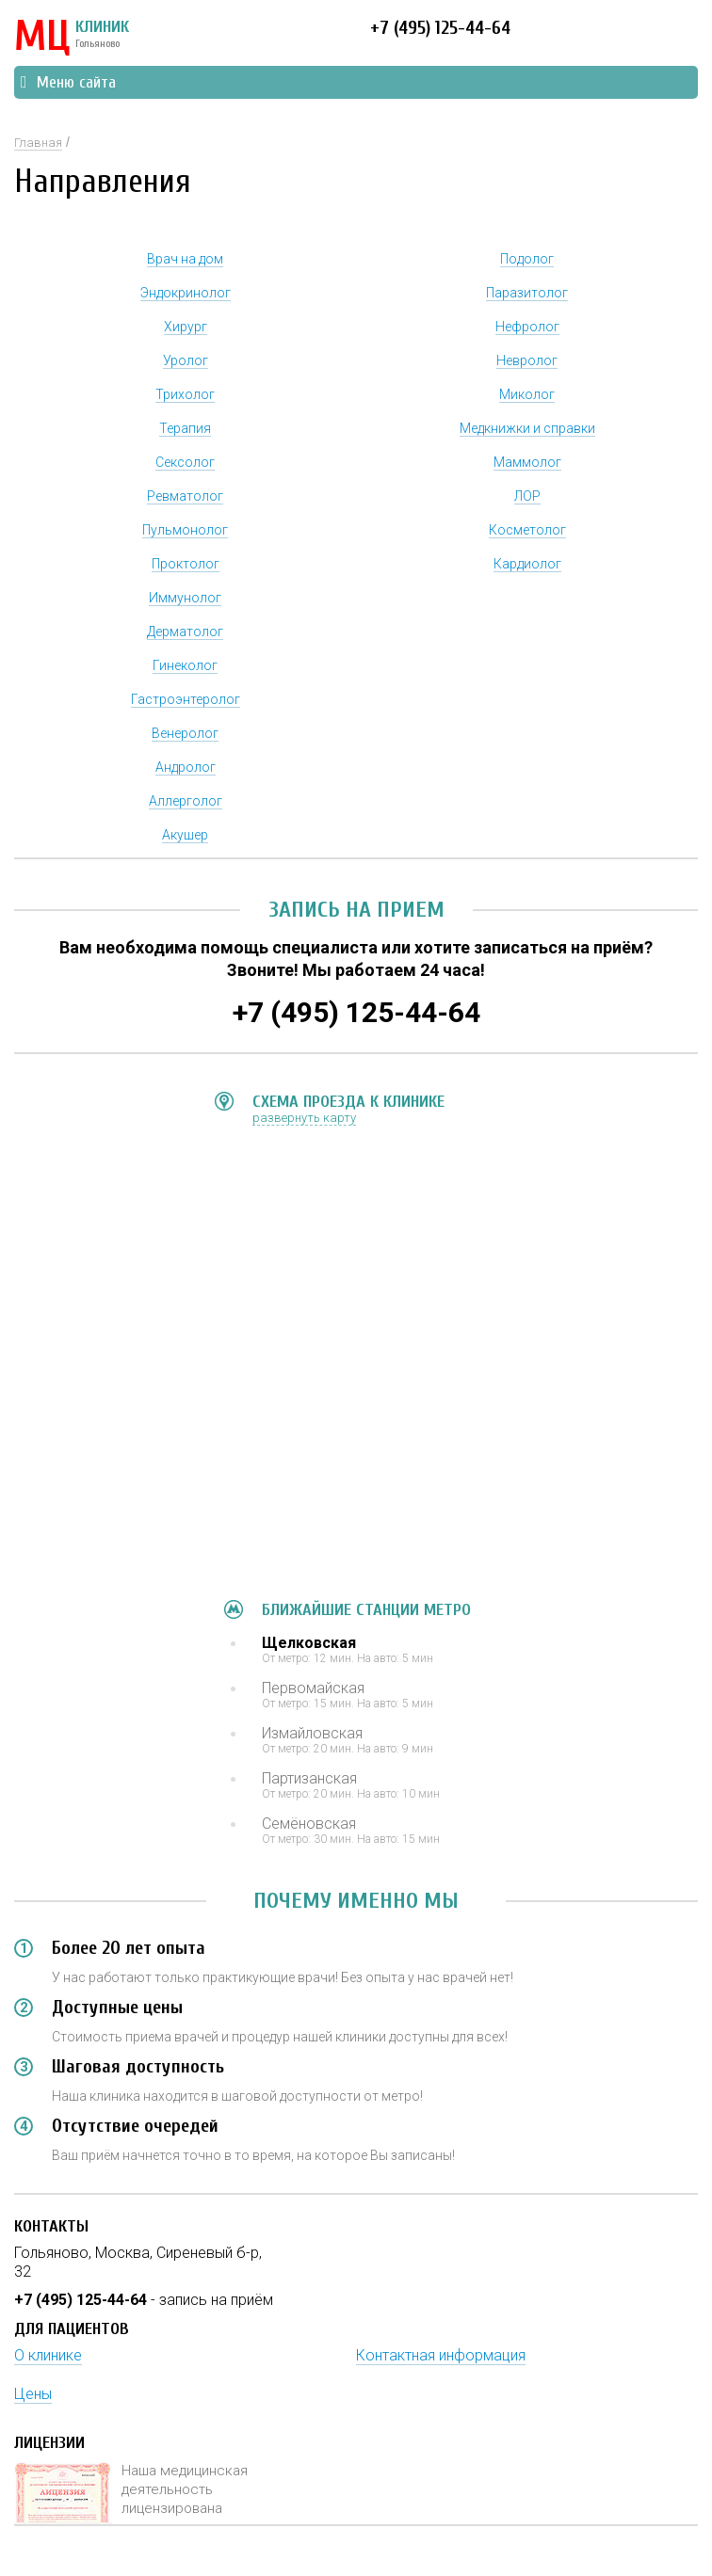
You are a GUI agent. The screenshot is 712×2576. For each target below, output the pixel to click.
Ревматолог (185, 496)
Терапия (185, 428)
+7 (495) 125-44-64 (440, 28)
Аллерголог (185, 800)
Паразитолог (527, 292)
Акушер (185, 834)
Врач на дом (185, 258)
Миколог (527, 394)
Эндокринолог (185, 292)
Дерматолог (185, 631)
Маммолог (527, 462)
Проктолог (185, 563)
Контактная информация (441, 2355)
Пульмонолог (185, 529)
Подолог (527, 258)
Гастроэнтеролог (185, 699)
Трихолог (185, 394)
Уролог (185, 360)
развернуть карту (304, 1118)
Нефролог (527, 326)
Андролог (185, 767)
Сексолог (185, 462)
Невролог (527, 360)
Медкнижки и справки (527, 428)
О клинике (48, 2355)
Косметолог (527, 529)
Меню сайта (68, 82)
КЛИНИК (71, 37)
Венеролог (185, 733)
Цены (33, 2394)
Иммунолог (185, 597)
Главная (38, 143)
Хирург (185, 326)
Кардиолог (527, 563)
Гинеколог (185, 665)
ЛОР (527, 496)
